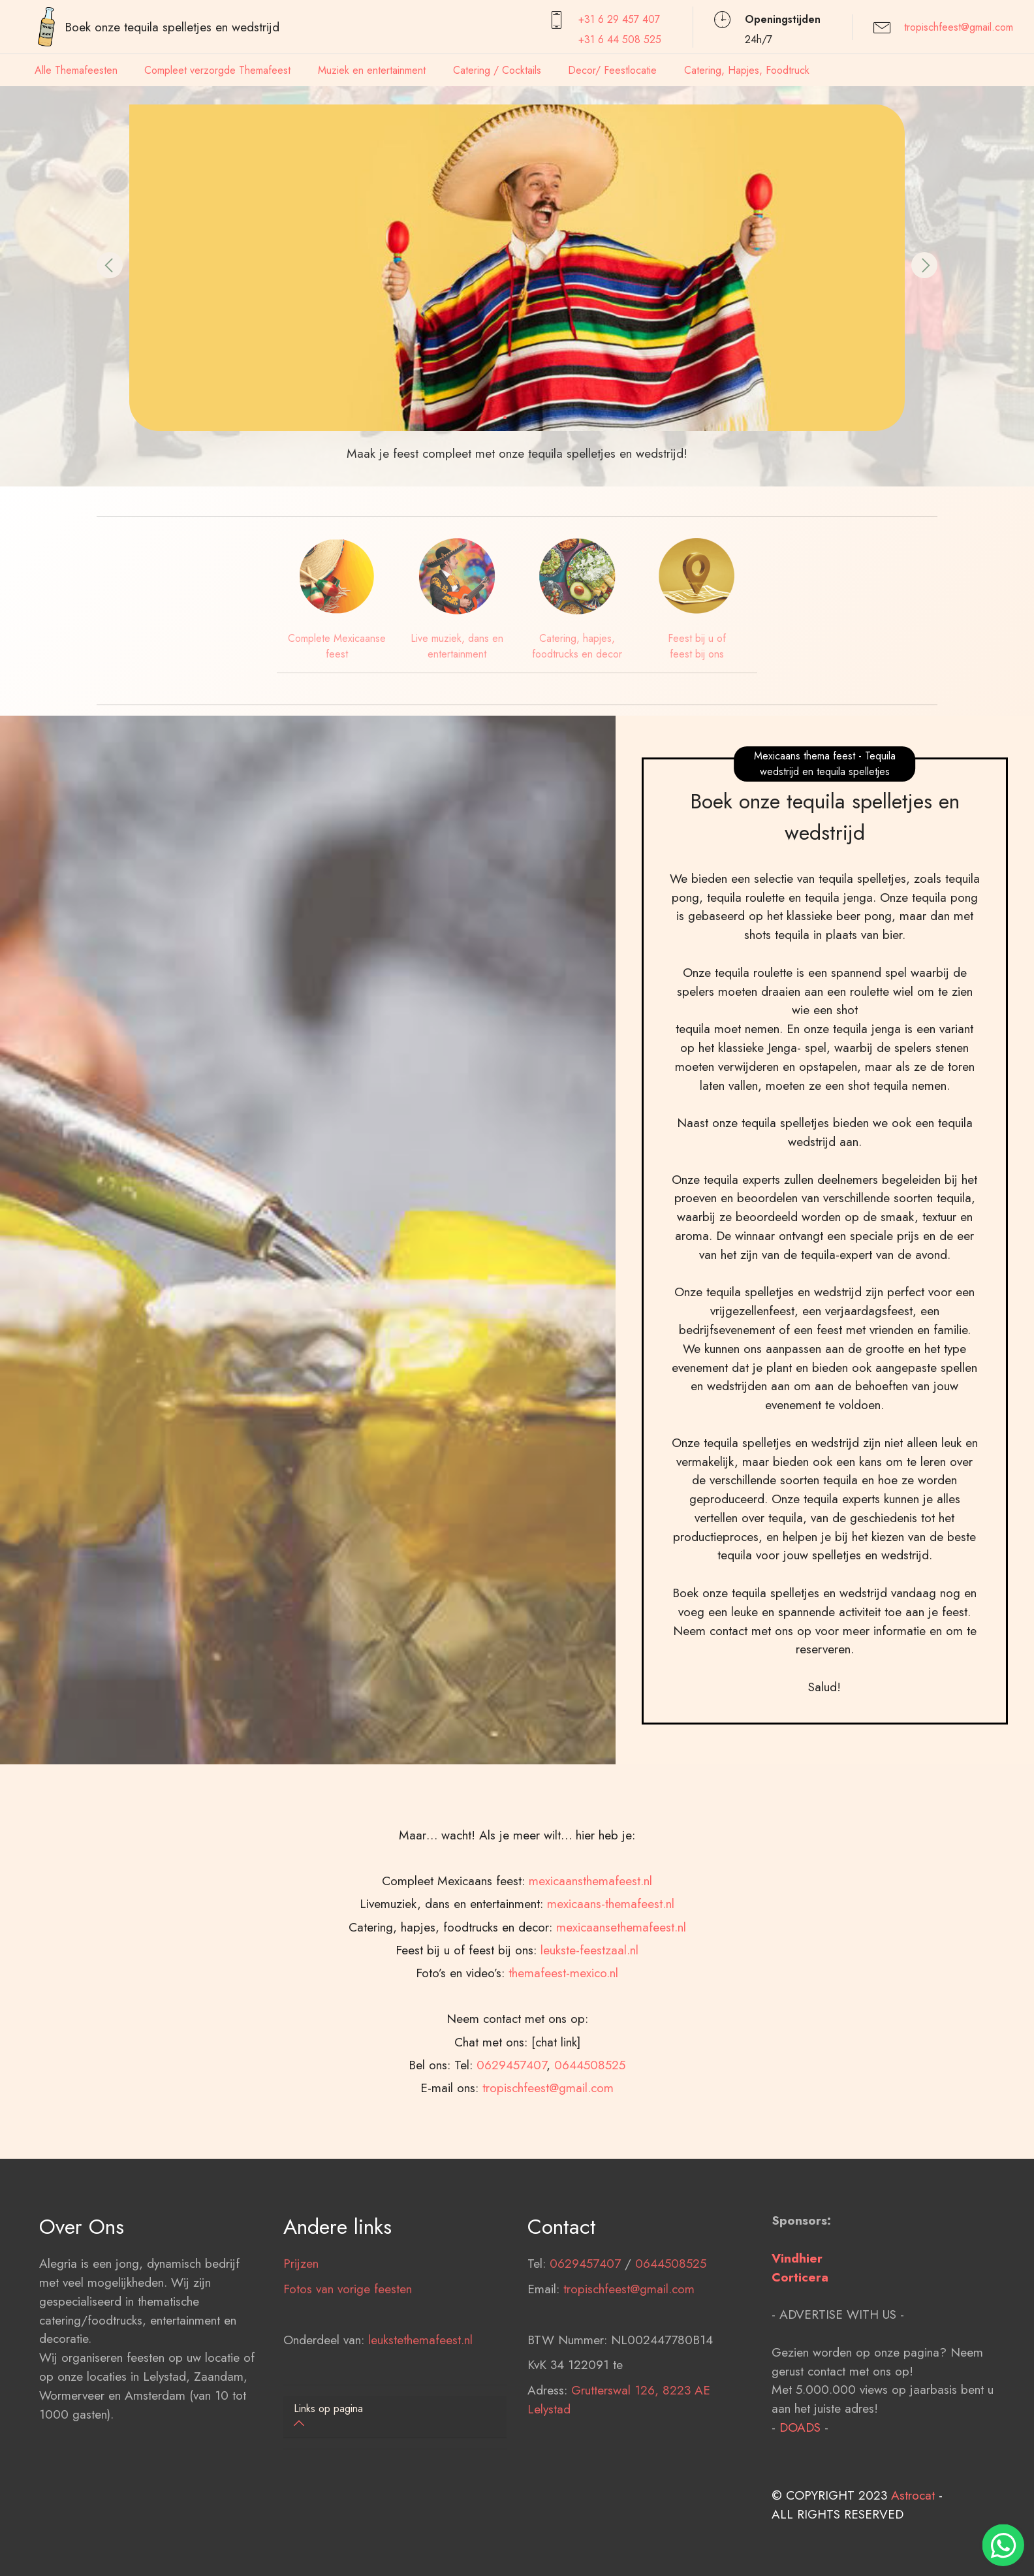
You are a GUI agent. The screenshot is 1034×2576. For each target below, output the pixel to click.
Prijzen (301, 2348)
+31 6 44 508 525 (619, 39)
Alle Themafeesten (76, 70)
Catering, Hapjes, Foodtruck (746, 70)
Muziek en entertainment (372, 70)
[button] (110, 265)
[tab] (395, 2417)
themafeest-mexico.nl (563, 2142)
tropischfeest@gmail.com (958, 27)
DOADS (800, 2511)
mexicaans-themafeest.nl (610, 2072)
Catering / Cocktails (497, 70)
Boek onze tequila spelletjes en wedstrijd (172, 27)
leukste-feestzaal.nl (589, 2119)
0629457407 (585, 2348)
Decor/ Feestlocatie (612, 70)
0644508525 (670, 2348)
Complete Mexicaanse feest (337, 646)
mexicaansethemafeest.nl (621, 2096)
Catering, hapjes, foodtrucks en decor (577, 646)
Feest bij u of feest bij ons (697, 646)
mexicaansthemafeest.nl (590, 2050)
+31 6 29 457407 (619, 19)
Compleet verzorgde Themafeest (217, 70)
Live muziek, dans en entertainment (457, 646)
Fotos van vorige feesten (347, 2373)
